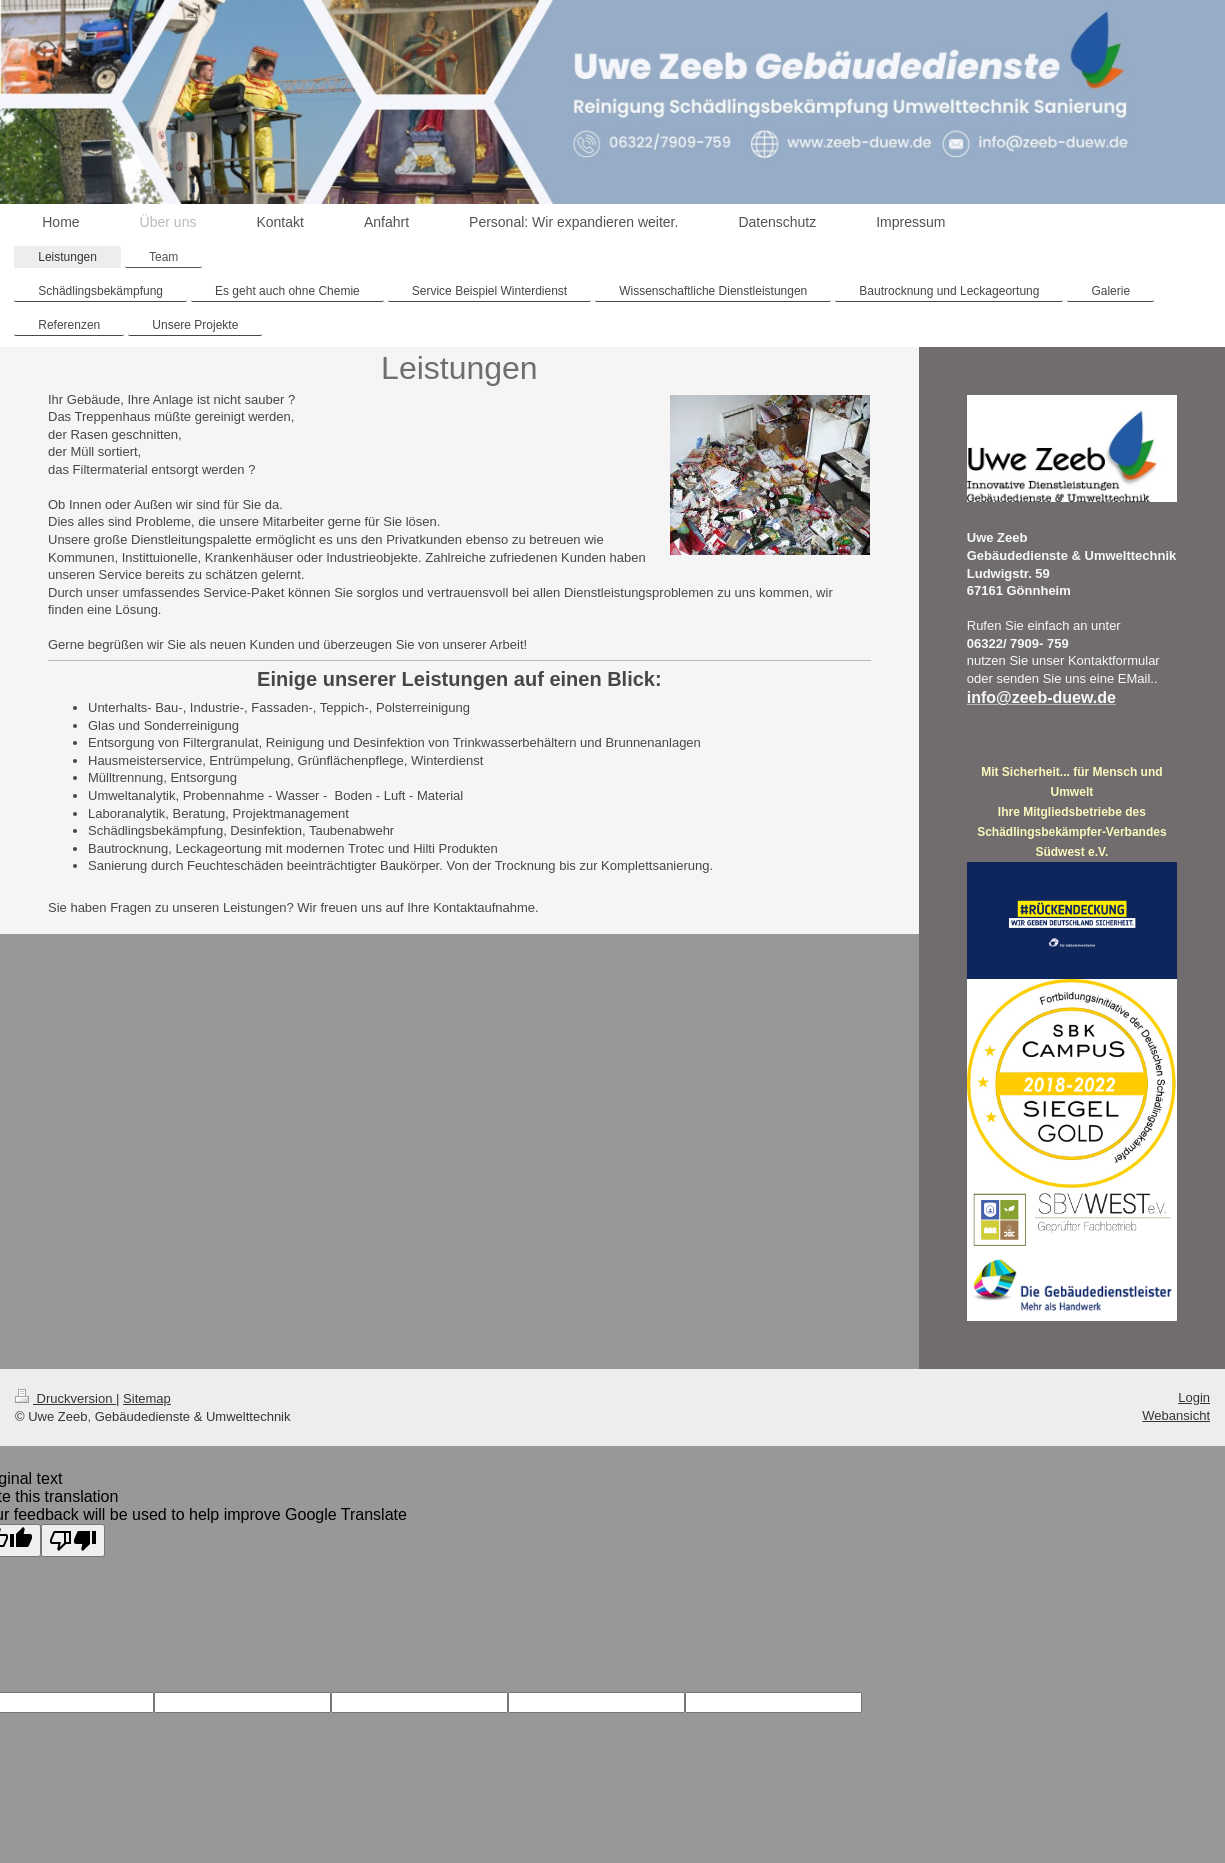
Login (1194, 1397)
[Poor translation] (73, 1540)
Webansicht (1176, 1415)
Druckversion (65, 1398)
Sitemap (147, 1398)
